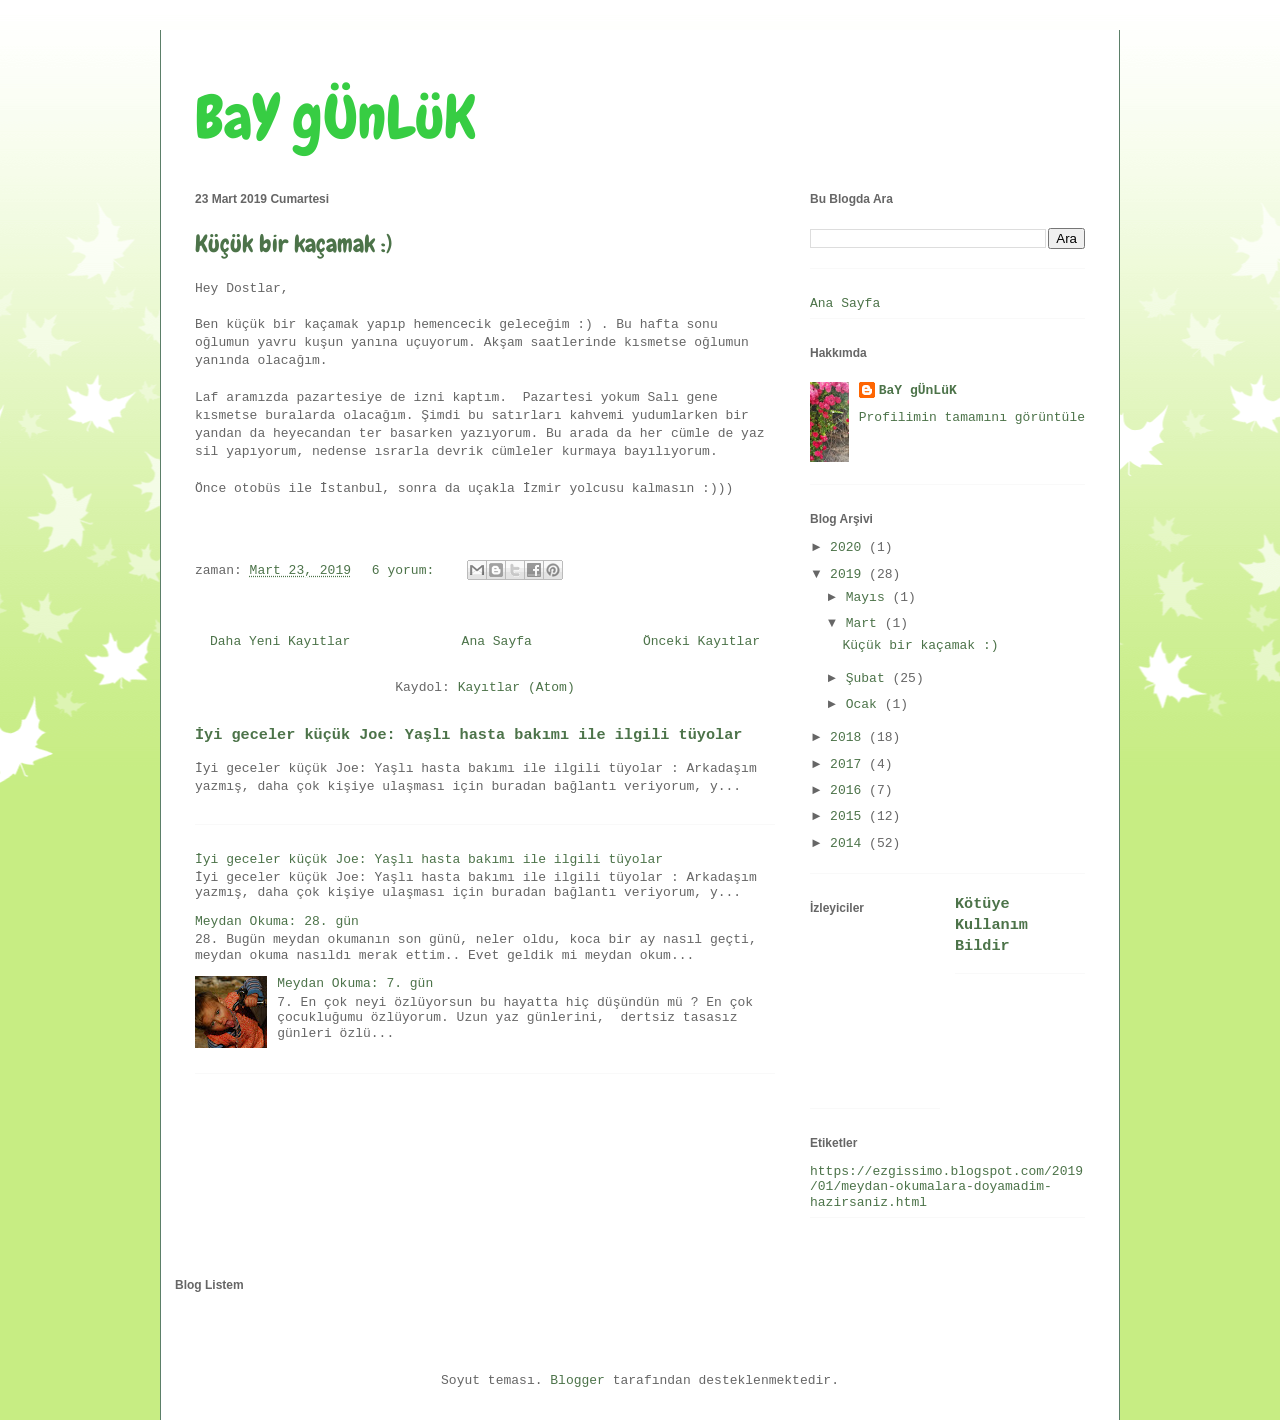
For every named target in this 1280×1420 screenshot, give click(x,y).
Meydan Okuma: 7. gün (355, 983)
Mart (865, 623)
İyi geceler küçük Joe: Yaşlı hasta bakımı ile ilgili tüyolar (468, 735)
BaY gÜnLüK (335, 117)
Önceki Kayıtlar (701, 641)
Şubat (869, 678)
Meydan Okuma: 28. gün (277, 921)
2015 (849, 816)
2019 (849, 574)
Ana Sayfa (497, 641)
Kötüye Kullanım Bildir (991, 925)
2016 (849, 790)
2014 (849, 843)
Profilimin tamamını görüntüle (972, 417)
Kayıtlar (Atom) (516, 687)
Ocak (865, 704)
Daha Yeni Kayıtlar (280, 641)
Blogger (577, 1380)
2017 (849, 764)
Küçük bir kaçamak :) (293, 243)
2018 (849, 737)
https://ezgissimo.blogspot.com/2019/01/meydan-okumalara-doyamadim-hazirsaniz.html (946, 1187)
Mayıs (869, 597)
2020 (849, 547)
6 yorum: (407, 570)
